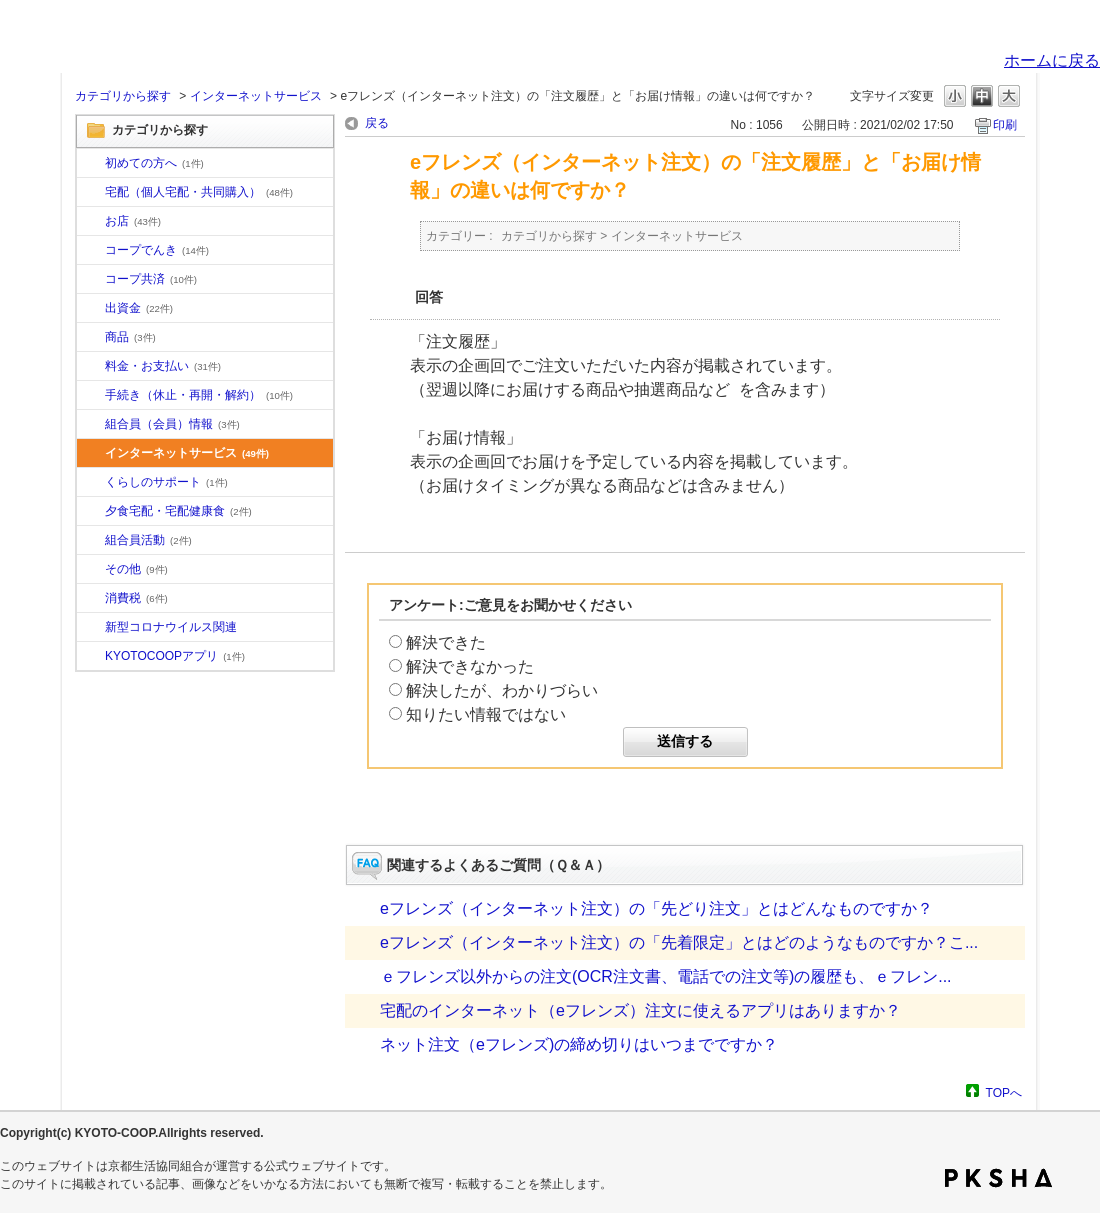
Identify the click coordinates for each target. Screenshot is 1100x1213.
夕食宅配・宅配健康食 (178, 511)
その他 (136, 569)
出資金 (139, 308)
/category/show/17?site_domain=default (91, 512)
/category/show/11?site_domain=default (91, 338)
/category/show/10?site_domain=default (91, 164)
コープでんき (157, 250)
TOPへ (1004, 1092)
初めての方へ (154, 163)
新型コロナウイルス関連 (171, 627)
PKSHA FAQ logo (998, 1178)
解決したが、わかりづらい (502, 690)
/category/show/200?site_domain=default (91, 657)
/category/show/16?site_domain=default (91, 483)
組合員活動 (148, 540)
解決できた (446, 642)
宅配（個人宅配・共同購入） (199, 192)
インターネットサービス (256, 96)
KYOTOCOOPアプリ (175, 656)
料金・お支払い (163, 366)
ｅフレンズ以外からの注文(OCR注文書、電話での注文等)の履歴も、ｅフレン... (666, 976)
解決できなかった (470, 666)
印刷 (1005, 125)
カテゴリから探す (123, 96)
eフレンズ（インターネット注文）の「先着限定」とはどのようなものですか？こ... (679, 942)
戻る (377, 123)
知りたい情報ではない (486, 714)
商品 (130, 337)
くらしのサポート (166, 482)
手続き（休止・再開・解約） (199, 395)
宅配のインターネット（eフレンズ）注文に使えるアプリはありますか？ (640, 1010)
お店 (133, 221)
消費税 (136, 598)
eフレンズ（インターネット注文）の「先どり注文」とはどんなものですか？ (656, 908)
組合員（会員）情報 (172, 424)
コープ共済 (151, 279)
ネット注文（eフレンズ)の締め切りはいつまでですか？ (579, 1044)
